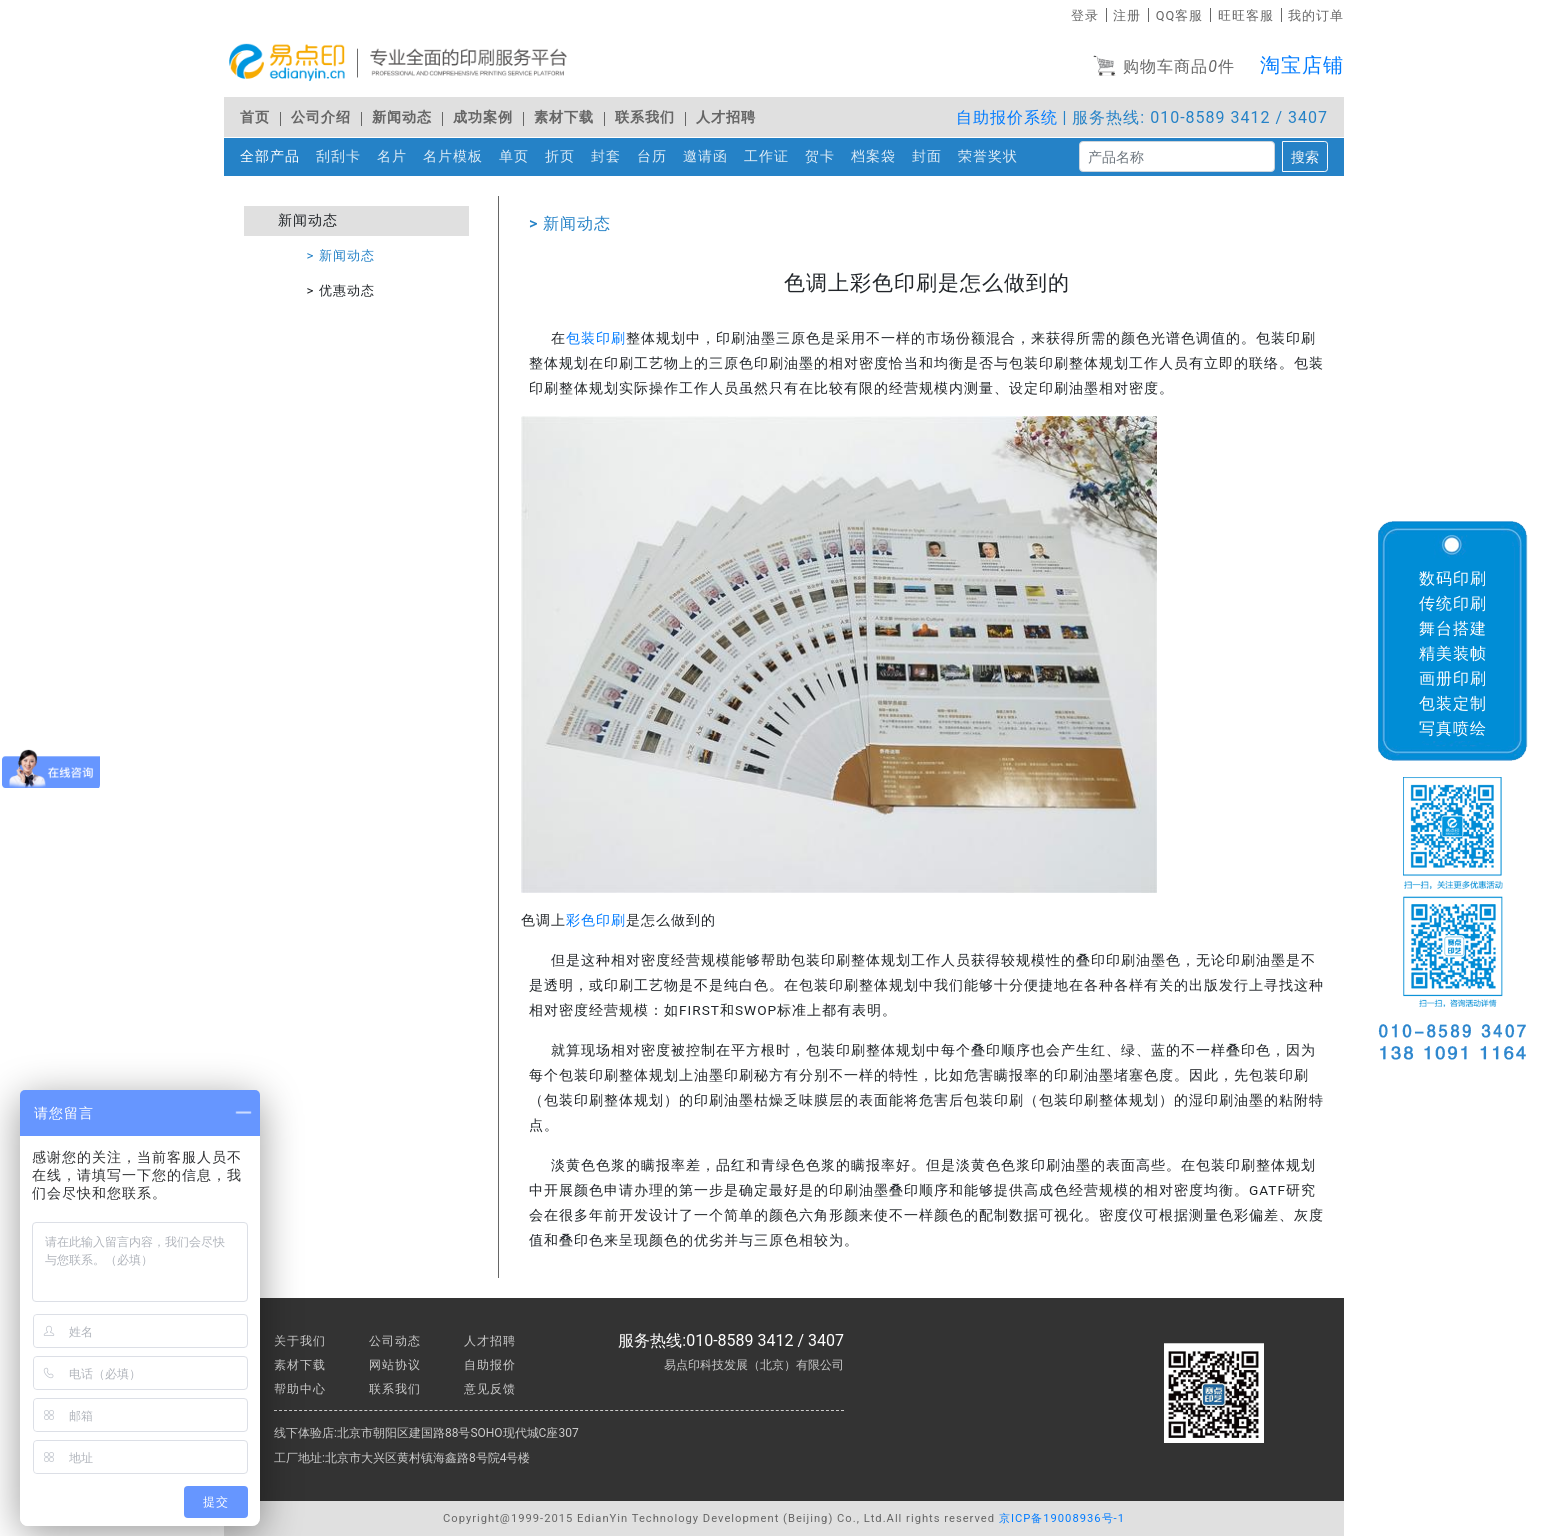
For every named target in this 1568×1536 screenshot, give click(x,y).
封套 (610, 155)
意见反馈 (490, 1389)
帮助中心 (300, 1389)
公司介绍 (321, 117)
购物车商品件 (1164, 67)
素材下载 (564, 117)
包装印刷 (596, 338)
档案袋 (877, 155)
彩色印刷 (596, 920)
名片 (396, 155)
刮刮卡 (342, 155)
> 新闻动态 (341, 255)
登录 (1085, 15)
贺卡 (824, 155)
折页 (564, 155)
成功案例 (483, 117)
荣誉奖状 (992, 155)
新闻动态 (402, 117)
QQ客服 (1180, 15)
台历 (656, 155)
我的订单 (1316, 15)
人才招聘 (726, 117)
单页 (518, 155)
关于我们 (300, 1341)
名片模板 (457, 155)
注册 (1127, 15)
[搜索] (1177, 156)
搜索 (1305, 157)
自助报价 (490, 1365)
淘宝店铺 (1302, 65)
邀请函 (709, 155)
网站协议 (395, 1365)
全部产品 (270, 156)
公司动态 (395, 1341)
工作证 (770, 155)
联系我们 (645, 117)
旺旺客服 (1246, 15)
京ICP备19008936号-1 (1062, 1518)
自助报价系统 (1007, 117)
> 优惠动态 (341, 290)
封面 (931, 155)
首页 (255, 117)
